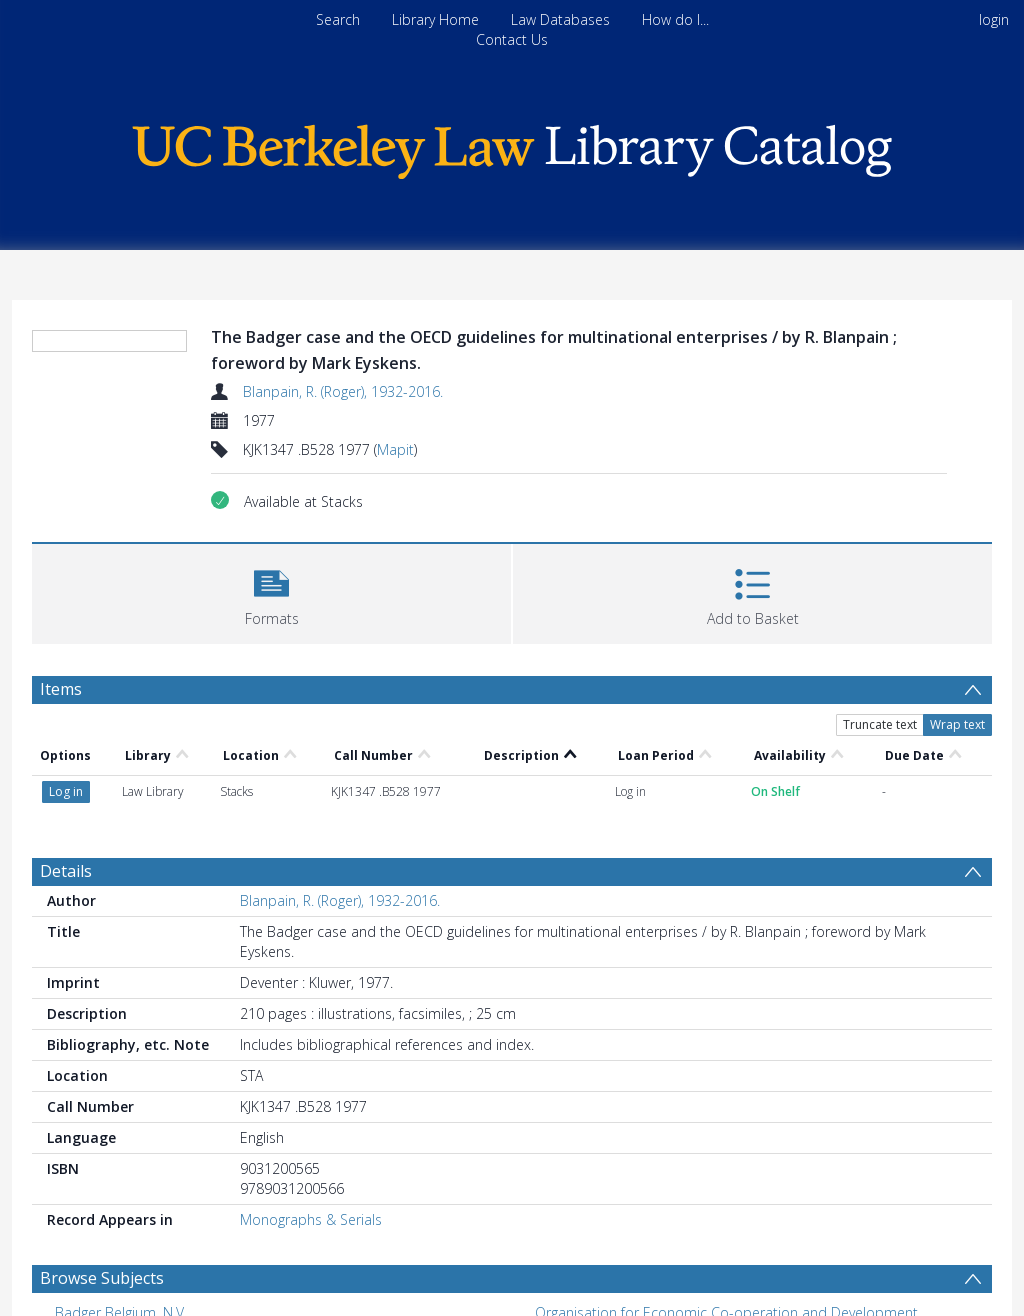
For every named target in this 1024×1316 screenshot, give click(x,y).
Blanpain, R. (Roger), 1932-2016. (343, 391)
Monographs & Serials (311, 1219)
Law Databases (560, 19)
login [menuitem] (994, 19)
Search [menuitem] (338, 19)
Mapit (395, 449)
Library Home (435, 19)
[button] (271, 591)
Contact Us (512, 39)
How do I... (675, 19)
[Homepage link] (512, 146)
